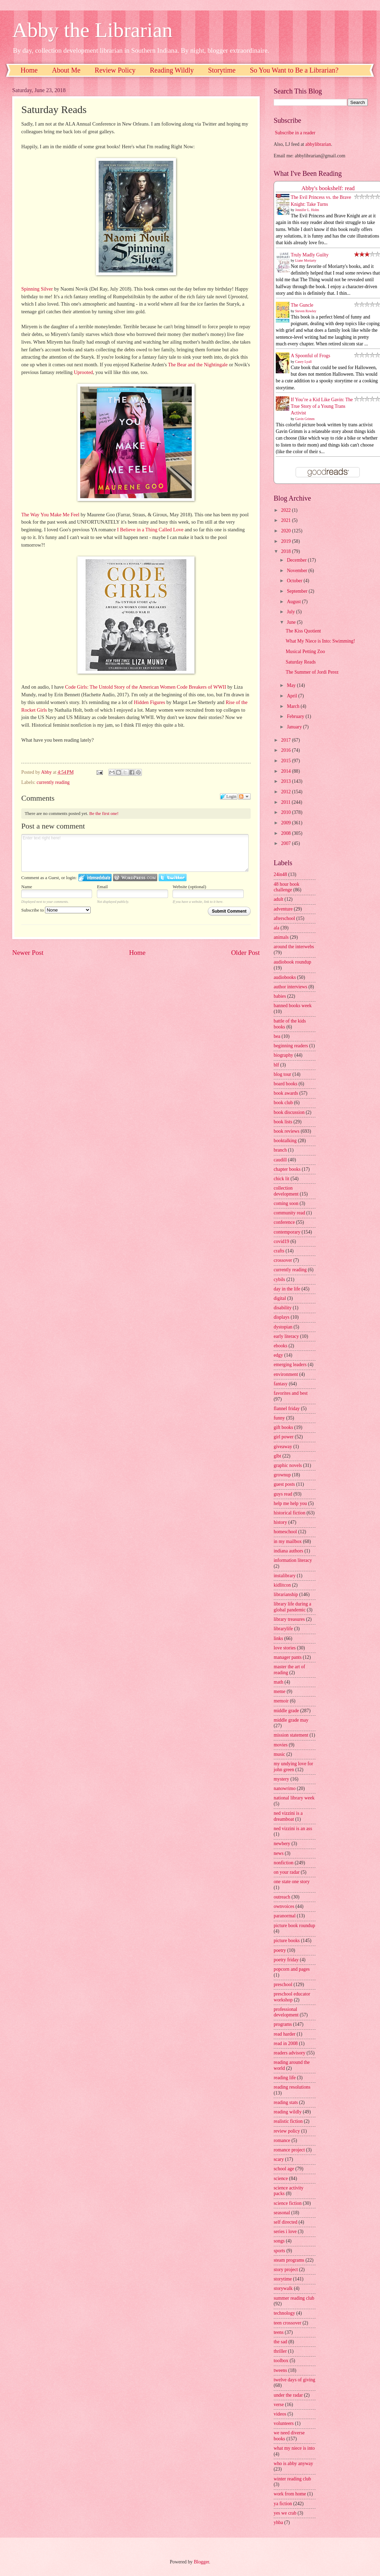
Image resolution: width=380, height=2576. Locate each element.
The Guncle (302, 305)
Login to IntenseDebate (95, 877)
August (294, 601)
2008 (286, 833)
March (294, 706)
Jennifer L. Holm (307, 210)
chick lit (281, 1178)
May (292, 685)
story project (286, 2269)
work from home (290, 2493)
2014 (286, 771)
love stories (285, 1647)
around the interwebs (294, 946)
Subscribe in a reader (295, 132)
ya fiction (283, 2503)
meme (280, 1691)
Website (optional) (189, 886)
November (298, 570)
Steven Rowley (306, 311)
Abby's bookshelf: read (328, 188)
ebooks (280, 1345)
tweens (280, 2370)
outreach (282, 1897)
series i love (285, 2231)
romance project (289, 2149)
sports (279, 2250)
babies (280, 996)
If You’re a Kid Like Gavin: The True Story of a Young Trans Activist (322, 406)
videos (280, 2414)
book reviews (286, 1131)
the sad (280, 2341)
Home (29, 70)
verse (279, 2404)
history (280, 1522)
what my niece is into (294, 2448)
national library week (294, 1797)
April (292, 695)
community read (289, 1212)
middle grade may (291, 1720)
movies (281, 1744)
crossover (283, 1260)
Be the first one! (104, 813)
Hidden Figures (149, 702)
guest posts (284, 1484)
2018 (286, 551)
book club (283, 1102)
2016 (286, 750)
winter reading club (292, 2478)
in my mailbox (288, 1541)
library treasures (289, 1619)
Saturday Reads (301, 662)
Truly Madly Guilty (309, 254)
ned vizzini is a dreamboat (288, 1816)
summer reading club (294, 2298)
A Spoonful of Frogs (310, 355)
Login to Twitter (173, 877)
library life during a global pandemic (292, 1606)
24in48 (280, 874)
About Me (66, 70)
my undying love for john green (293, 1766)
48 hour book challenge (286, 887)
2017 (286, 740)
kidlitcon (282, 1585)
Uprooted (83, 372)
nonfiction (284, 1862)
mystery (281, 1779)
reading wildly (288, 2111)
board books (285, 1083)
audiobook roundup (292, 962)
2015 (286, 760)
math (278, 1682)
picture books (287, 1940)
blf (276, 1065)
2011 (286, 802)
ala (276, 927)
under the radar (288, 2395)
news (278, 1853)
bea (277, 1036)
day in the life (287, 1288)
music (279, 1754)
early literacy (286, 1336)
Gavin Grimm (305, 419)
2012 (286, 791)
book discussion (289, 1112)
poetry (280, 1950)
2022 (286, 510)
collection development (286, 1191)
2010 (286, 812)
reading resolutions (292, 2087)
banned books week (293, 1005)
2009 (286, 822)
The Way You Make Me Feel (50, 514)
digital (280, 1298)
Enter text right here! (135, 853)
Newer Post (28, 952)
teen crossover (287, 2323)
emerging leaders (290, 1364)
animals (281, 937)
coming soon (286, 1203)
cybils (279, 1279)
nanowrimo (285, 1788)
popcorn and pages (292, 1969)
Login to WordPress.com (135, 877)
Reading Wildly (172, 70)
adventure (283, 909)
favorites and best (290, 1393)
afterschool (284, 918)
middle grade (286, 1710)
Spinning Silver (37, 289)
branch (280, 1150)
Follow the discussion (244, 796)
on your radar (286, 1872)
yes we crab (285, 2513)
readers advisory (289, 2052)
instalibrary (285, 1575)
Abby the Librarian (92, 30)
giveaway (283, 1446)
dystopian (283, 1327)
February (296, 716)
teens (278, 2332)
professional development (286, 2012)
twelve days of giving (294, 2379)
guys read (283, 1494)
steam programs (289, 2260)
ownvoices (284, 1906)
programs (283, 2024)
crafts (279, 1250)
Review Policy (115, 70)
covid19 (281, 1241)
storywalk (283, 2288)
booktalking (285, 1140)
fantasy (281, 1383)
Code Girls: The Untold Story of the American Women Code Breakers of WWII (145, 687)
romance (282, 2140)
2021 (286, 520)
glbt (277, 1456)
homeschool (285, 1531)
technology (284, 2313)
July (291, 611)
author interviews (290, 986)
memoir (281, 1700)
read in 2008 (286, 2043)
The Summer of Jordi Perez (312, 672)
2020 (286, 530)
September (298, 591)
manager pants (288, 1657)
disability (282, 1307)
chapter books (287, 1169)
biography (283, 1055)
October (295, 580)
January (295, 726)
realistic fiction (288, 2121)
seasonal (282, 2212)
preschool (283, 1984)
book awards (286, 1093)
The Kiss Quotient (303, 631)
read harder (284, 2034)
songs (279, 2241)
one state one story (292, 1881)
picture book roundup (294, 1925)
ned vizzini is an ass (293, 1828)
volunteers (284, 2423)
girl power (284, 1436)
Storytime (222, 70)
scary (279, 2159)
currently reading (53, 782)
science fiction (288, 2203)
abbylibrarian (318, 144)
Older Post (245, 952)
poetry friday (286, 1959)
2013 (286, 781)
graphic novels (288, 1465)
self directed (285, 2222)
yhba (278, 2522)
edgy (278, 1355)
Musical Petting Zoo (305, 651)
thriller (280, 2351)
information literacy (293, 1560)
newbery (282, 1843)
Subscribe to (56, 910)
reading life (285, 2077)
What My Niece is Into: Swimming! (320, 641)
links (278, 1638)
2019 (286, 541)
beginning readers (291, 1045)
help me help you (290, 1503)
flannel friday (287, 1408)
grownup (282, 1474)
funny (279, 1418)
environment (286, 1374)
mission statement (291, 1735)
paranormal (285, 1915)
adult (278, 899)
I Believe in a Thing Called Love (150, 529)
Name (26, 886)
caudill (280, 1159)
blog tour (282, 1074)
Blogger (201, 2561)
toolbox (281, 2360)
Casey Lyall (303, 362)
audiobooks (285, 977)
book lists (283, 1121)
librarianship (286, 1594)
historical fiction (289, 1512)
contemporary (287, 1232)
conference (284, 1222)
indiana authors (288, 1550)
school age (284, 2168)
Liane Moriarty (306, 260)
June (292, 622)
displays (281, 1317)
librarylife (283, 1628)
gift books (283, 1427)
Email (102, 886)
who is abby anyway (293, 2463)
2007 (286, 843)
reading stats (286, 2102)
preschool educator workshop (292, 1996)
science (281, 2178)
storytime (283, 2279)
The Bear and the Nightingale (198, 364)
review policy (287, 2131)
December (297, 560)
